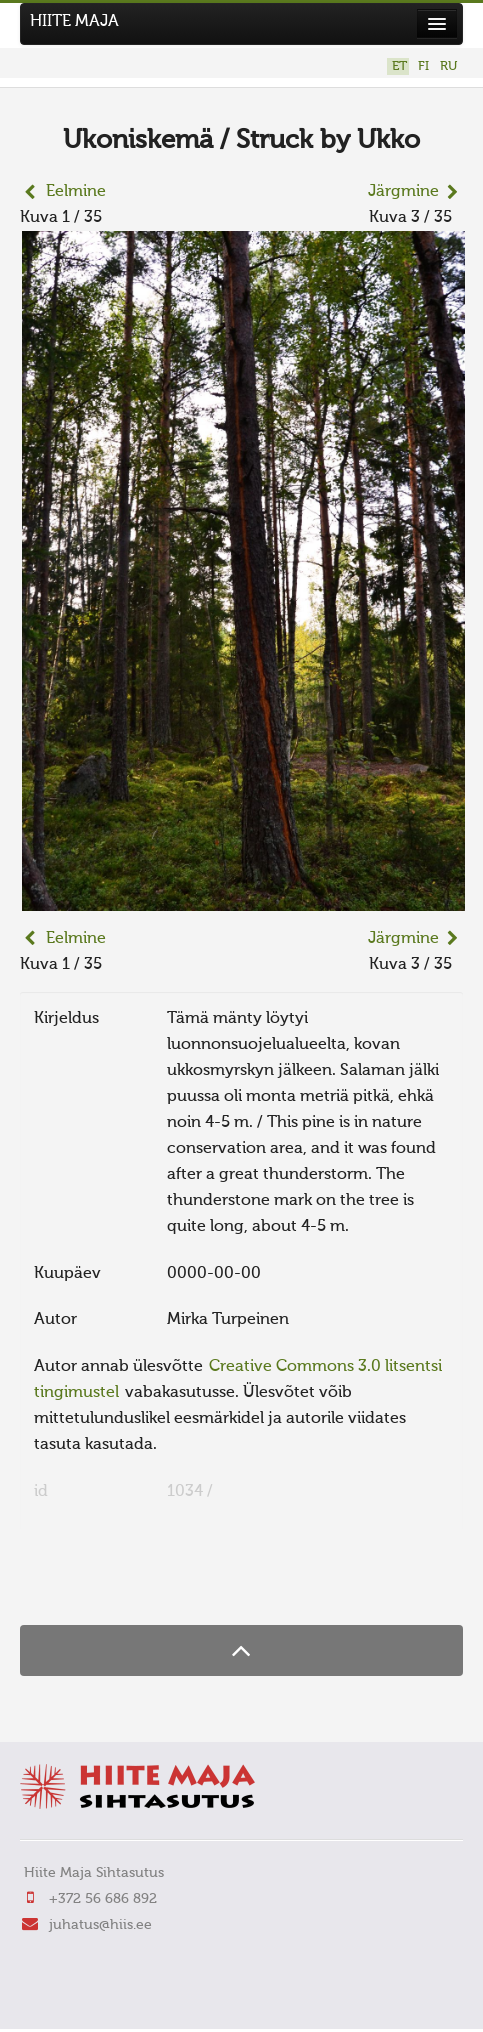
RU (448, 66)
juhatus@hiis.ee (100, 1925)
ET (399, 66)
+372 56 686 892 (103, 1899)
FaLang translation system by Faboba (90, 1586)
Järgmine (403, 192)
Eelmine (76, 192)
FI (423, 66)
